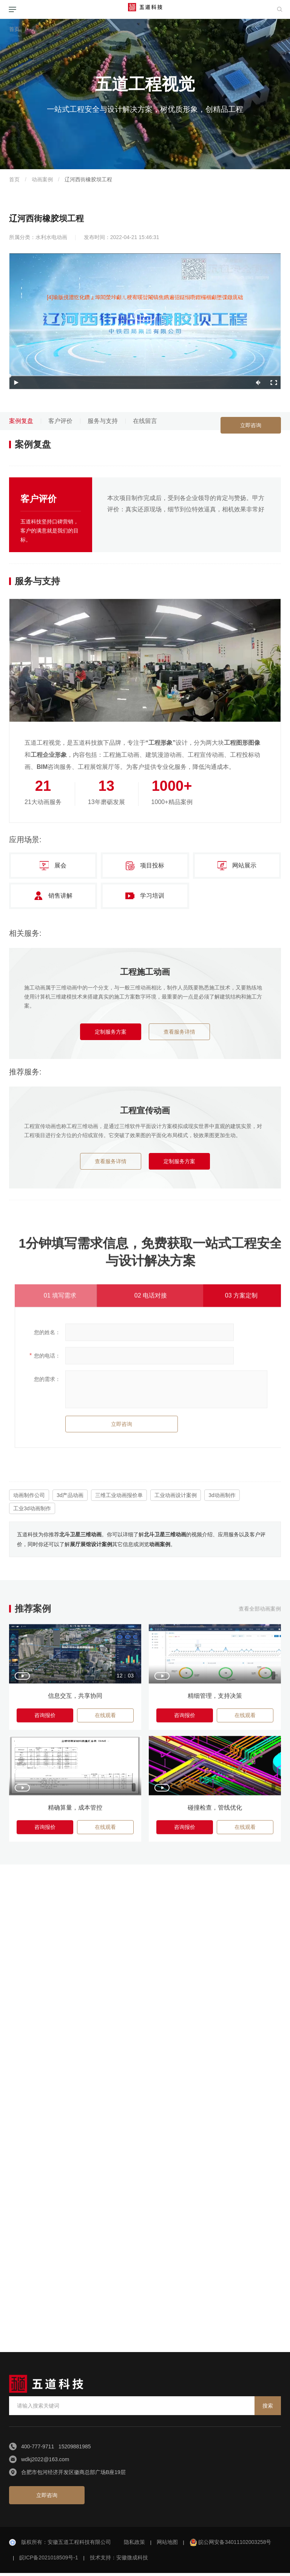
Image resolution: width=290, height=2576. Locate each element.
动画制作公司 (29, 1495)
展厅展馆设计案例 (91, 1544)
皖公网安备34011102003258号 (234, 2545)
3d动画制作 (222, 1495)
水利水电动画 (51, 237)
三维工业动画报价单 (119, 1495)
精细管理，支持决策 (215, 1701)
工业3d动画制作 (32, 1508)
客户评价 (60, 421)
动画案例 (42, 179)
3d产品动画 (70, 1495)
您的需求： (47, 1383)
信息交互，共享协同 (75, 1701)
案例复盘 (21, 421)
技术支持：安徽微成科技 (119, 2560)
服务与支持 (103, 421)
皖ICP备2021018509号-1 (48, 2560)
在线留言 (145, 421)
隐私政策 (134, 2545)
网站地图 (167, 2545)
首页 (14, 29)
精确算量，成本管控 (75, 1815)
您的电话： (47, 1359)
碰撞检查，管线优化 (215, 1815)
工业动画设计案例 (175, 1495)
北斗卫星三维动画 (80, 1534)
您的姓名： (47, 1336)
